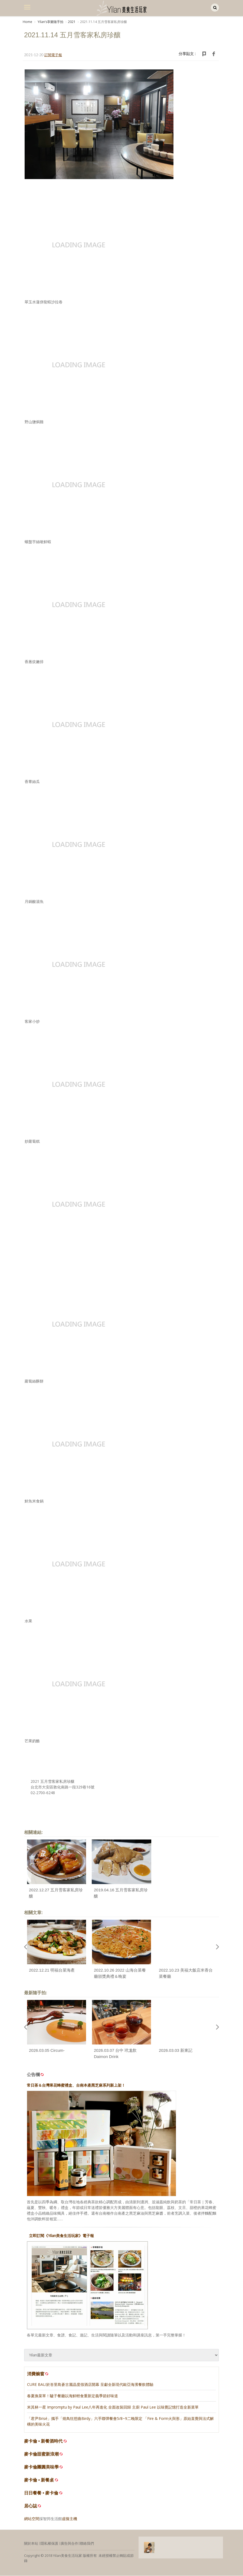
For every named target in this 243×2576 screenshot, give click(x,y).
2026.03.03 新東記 (175, 2050)
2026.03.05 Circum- (47, 2050)
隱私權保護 (49, 2543)
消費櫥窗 (38, 2374)
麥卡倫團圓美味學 (41, 2467)
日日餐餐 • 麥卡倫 (41, 2493)
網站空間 (31, 2518)
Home (27, 21)
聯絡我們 (87, 2543)
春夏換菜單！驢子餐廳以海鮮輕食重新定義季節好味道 (72, 2396)
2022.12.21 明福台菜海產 (52, 1970)
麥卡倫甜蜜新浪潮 (41, 2454)
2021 (71, 21)
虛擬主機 (69, 2518)
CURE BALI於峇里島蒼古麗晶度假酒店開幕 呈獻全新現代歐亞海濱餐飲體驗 (90, 2384)
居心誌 (30, 2506)
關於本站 (31, 2543)
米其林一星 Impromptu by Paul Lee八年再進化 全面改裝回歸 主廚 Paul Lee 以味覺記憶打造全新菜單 (113, 2407)
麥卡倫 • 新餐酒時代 (43, 2441)
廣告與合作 (69, 2543)
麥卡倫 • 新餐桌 (39, 2480)
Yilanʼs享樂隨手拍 (50, 21)
